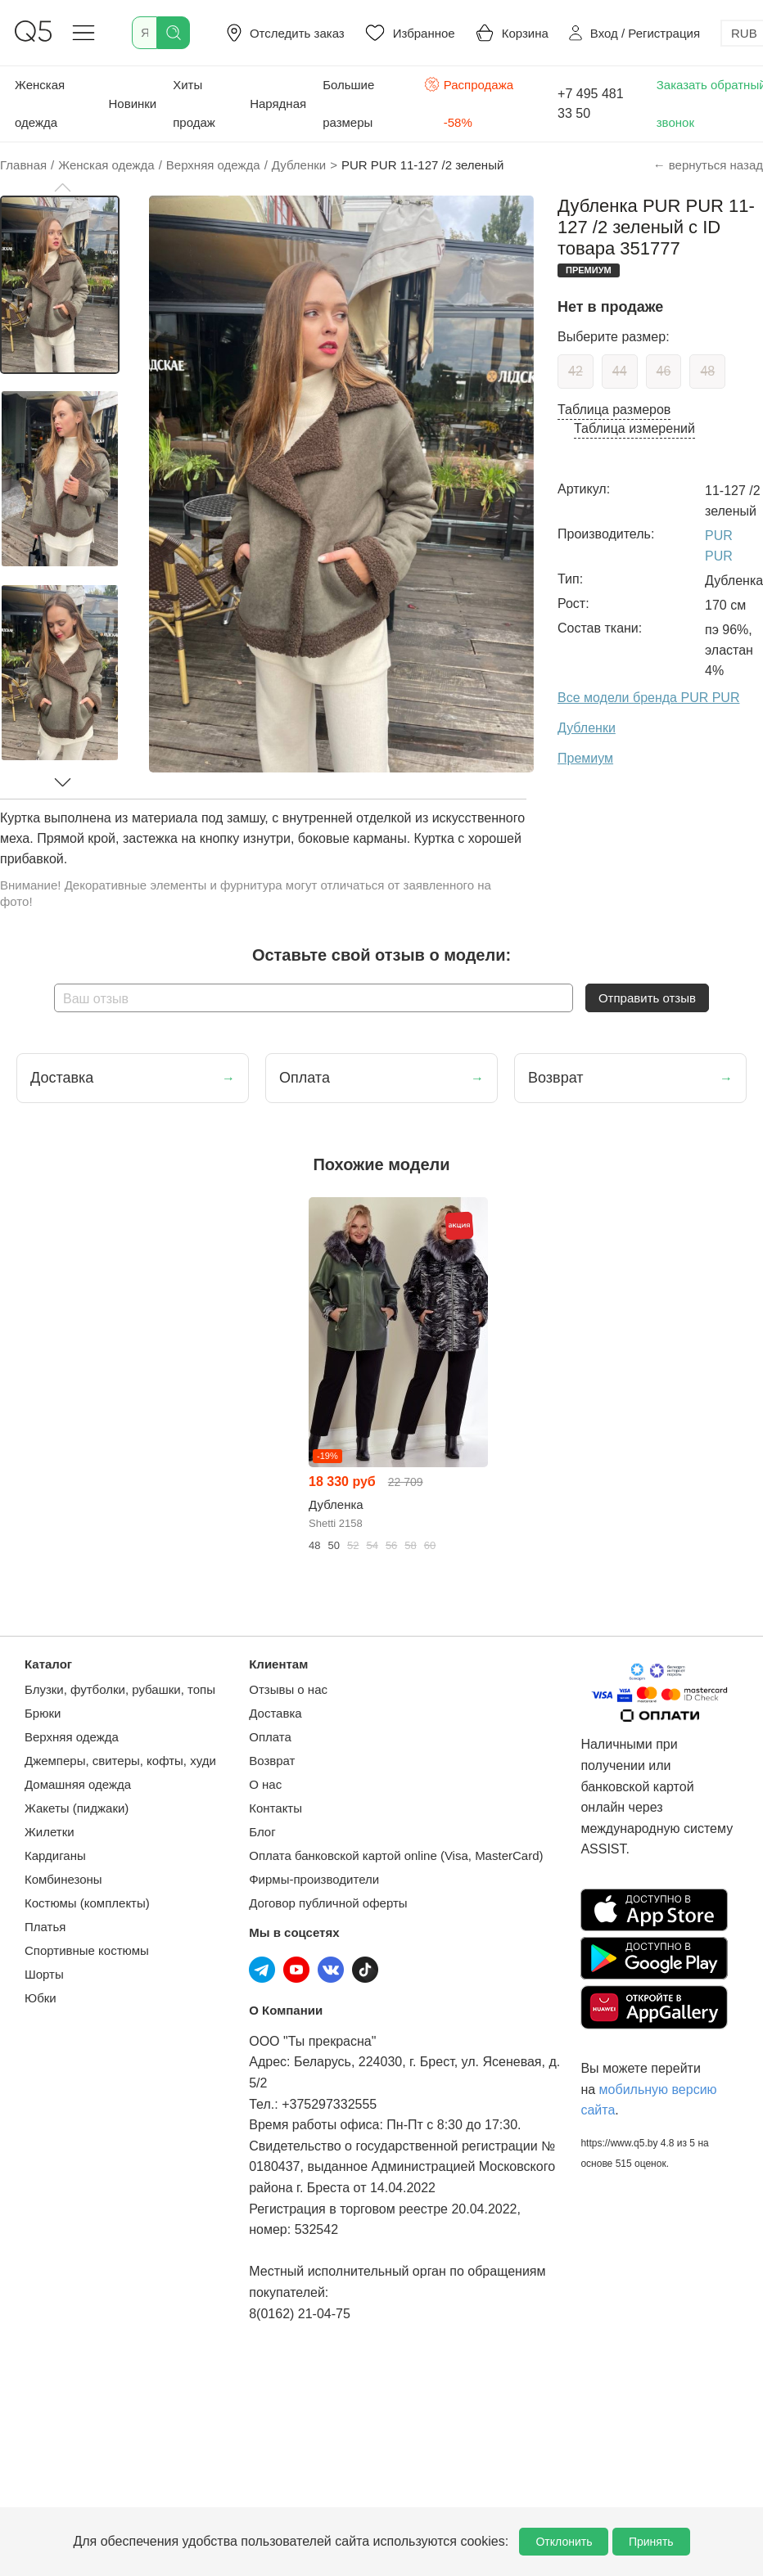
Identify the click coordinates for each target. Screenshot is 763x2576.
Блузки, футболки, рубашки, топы (120, 1689)
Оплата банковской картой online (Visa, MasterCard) (396, 1855)
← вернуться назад (708, 165)
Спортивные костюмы (87, 1950)
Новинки (132, 103)
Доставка (275, 1713)
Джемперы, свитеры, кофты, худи (120, 1761)
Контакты (275, 1808)
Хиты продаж (194, 103)
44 (619, 371)
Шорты (44, 1974)
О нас (265, 1784)
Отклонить (563, 2541)
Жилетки (49, 1832)
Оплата (270, 1737)
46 (664, 371)
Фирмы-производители (314, 1879)
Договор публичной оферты (328, 1903)
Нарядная (278, 103)
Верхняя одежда (72, 1737)
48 (707, 371)
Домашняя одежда (78, 1784)
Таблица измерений (634, 428)
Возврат (272, 1761)
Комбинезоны (63, 1879)
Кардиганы (55, 1855)
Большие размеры (348, 103)
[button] (62, 187)
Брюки (43, 1713)
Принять (651, 2541)
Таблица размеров (614, 410)
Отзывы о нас (288, 1689)
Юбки (40, 1998)
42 (575, 371)
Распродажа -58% (468, 101)
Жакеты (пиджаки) (77, 1808)
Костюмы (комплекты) (87, 1903)
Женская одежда (40, 103)
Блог (262, 1832)
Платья (45, 1927)
